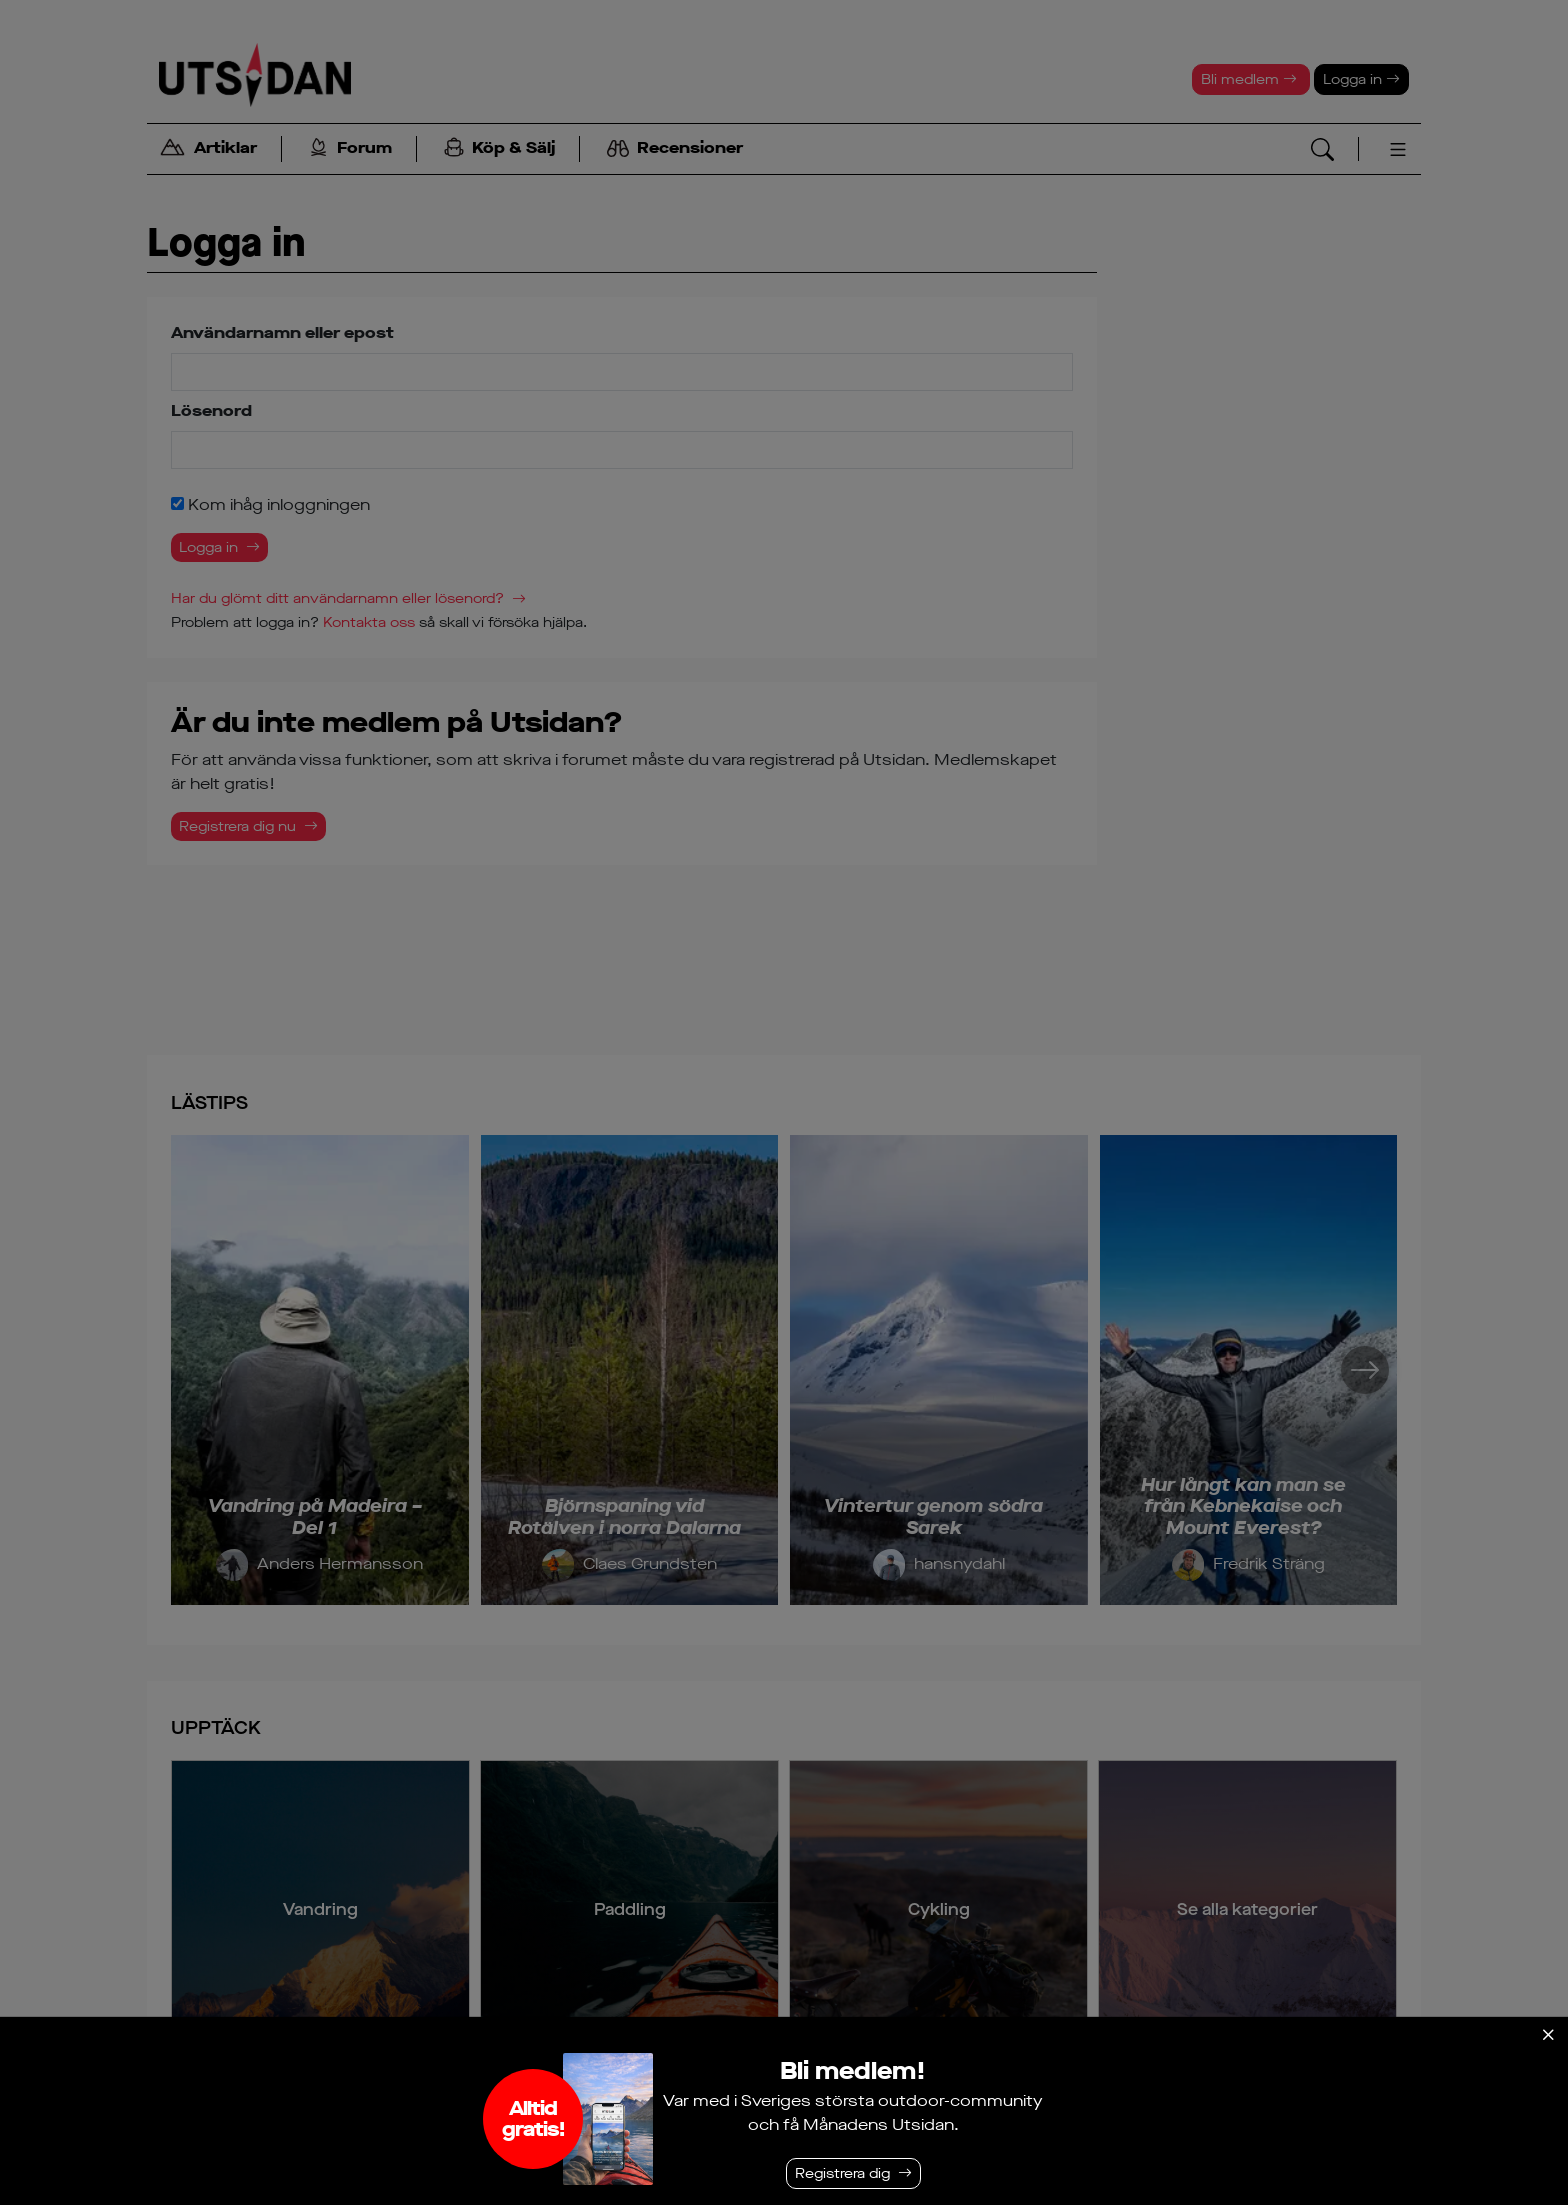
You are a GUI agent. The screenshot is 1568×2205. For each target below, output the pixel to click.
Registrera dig (842, 2173)
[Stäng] (1548, 2035)
